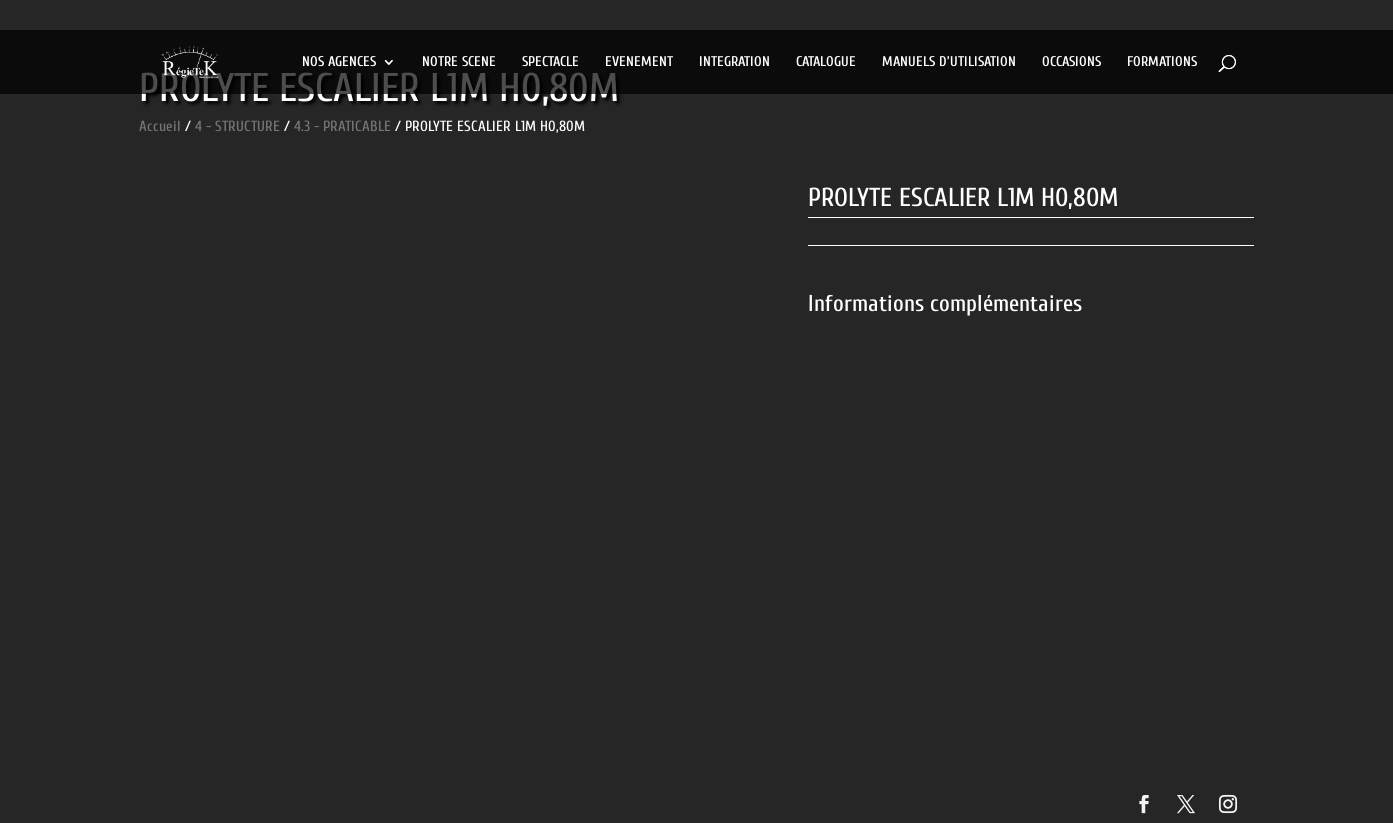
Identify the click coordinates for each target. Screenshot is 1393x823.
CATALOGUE (826, 62)
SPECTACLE (550, 62)
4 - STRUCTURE (237, 126)
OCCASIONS (1071, 62)
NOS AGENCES (339, 62)
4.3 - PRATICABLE (342, 126)
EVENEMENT (639, 62)
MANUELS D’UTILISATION (949, 62)
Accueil (160, 126)
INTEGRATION (734, 62)
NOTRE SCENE (459, 62)
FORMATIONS (1162, 62)
